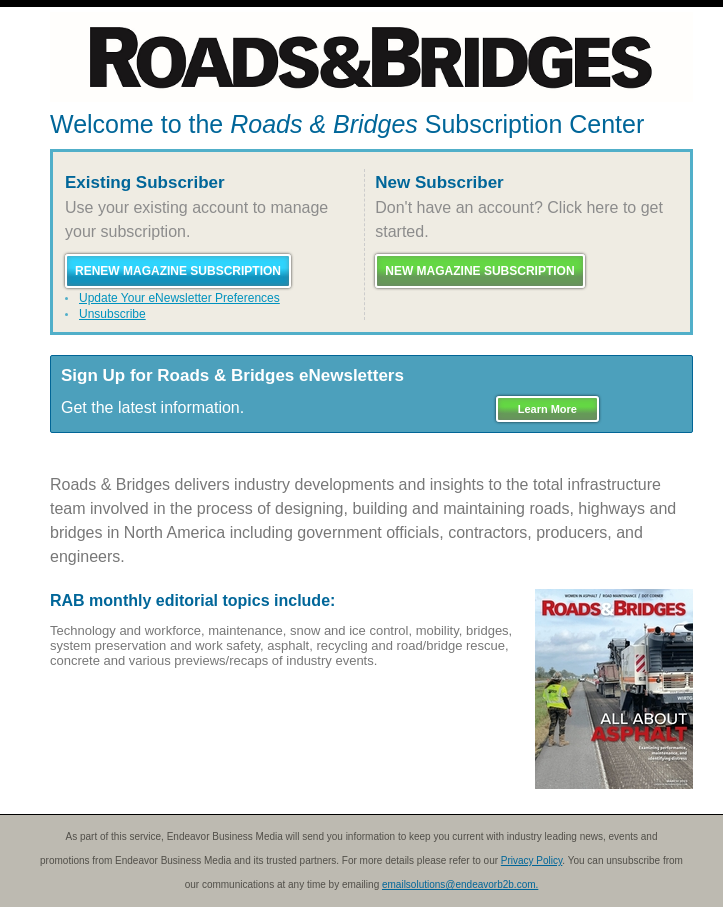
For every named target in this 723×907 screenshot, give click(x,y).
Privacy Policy (532, 860)
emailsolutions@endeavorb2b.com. (460, 884)
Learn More (547, 409)
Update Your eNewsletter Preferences (179, 298)
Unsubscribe (112, 314)
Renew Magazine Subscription (178, 271)
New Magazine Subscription (479, 271)
